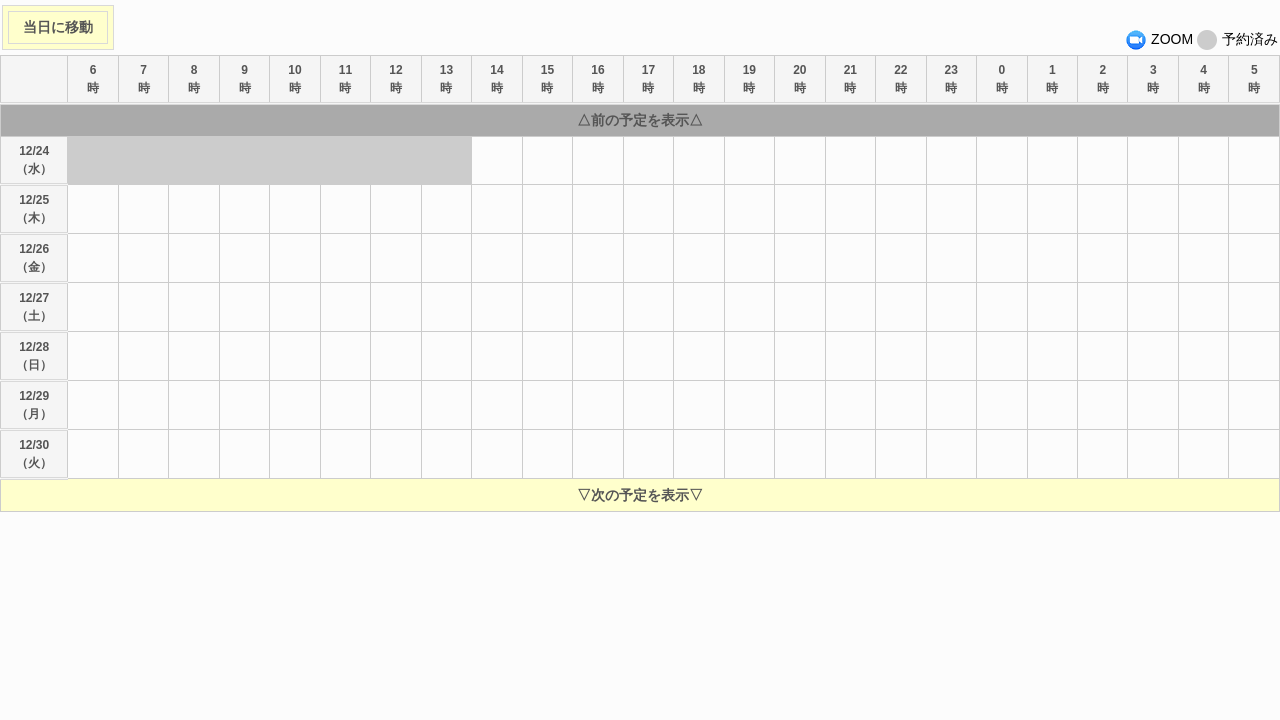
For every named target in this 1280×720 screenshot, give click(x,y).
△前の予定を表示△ (640, 120)
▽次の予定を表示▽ (640, 495)
